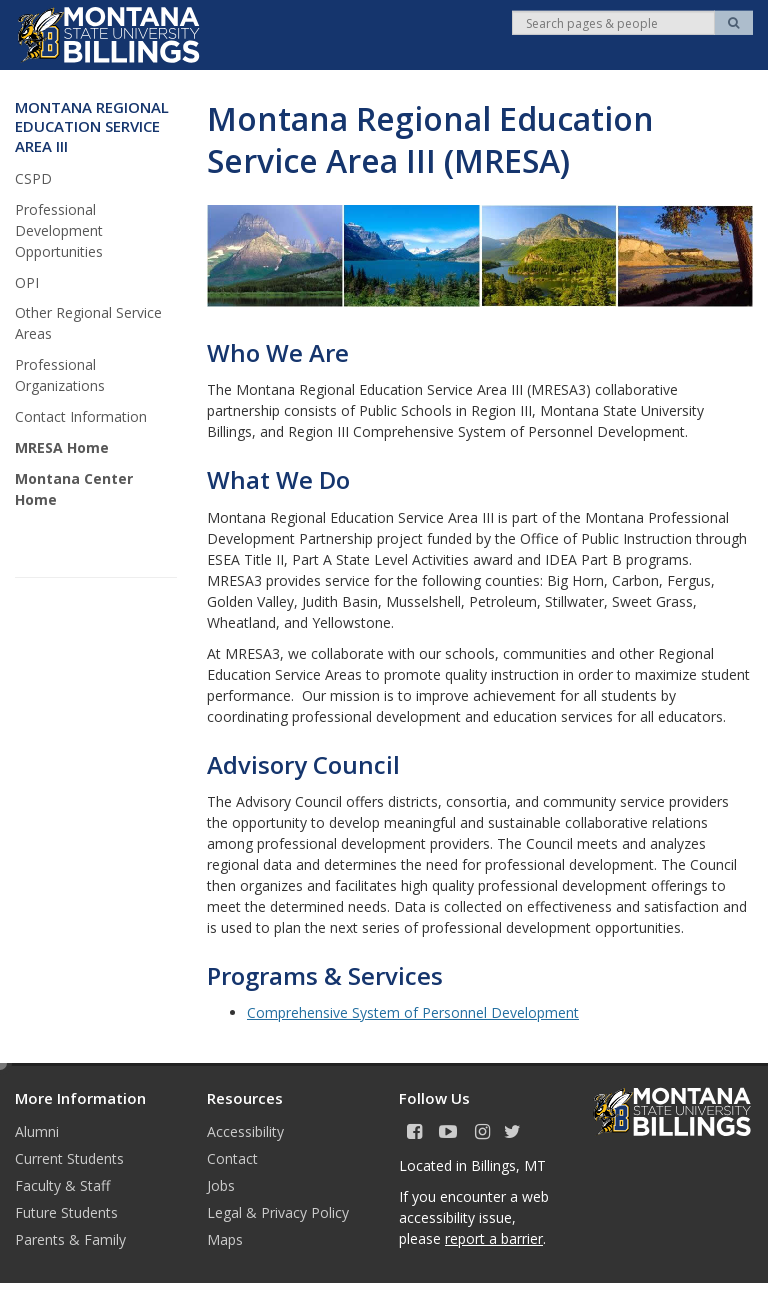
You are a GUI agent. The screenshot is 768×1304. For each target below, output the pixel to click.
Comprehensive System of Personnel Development (413, 1012)
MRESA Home (62, 447)
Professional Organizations (60, 375)
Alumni (37, 1131)
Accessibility (245, 1131)
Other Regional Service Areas (88, 323)
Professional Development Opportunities (59, 230)
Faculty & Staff (62, 1185)
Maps (225, 1239)
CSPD (33, 178)
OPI (27, 282)
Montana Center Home (74, 489)
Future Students (66, 1212)
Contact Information (81, 416)
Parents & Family (70, 1239)
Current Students (69, 1158)
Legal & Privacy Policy (278, 1212)
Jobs (221, 1185)
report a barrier (494, 1238)
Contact (232, 1158)
